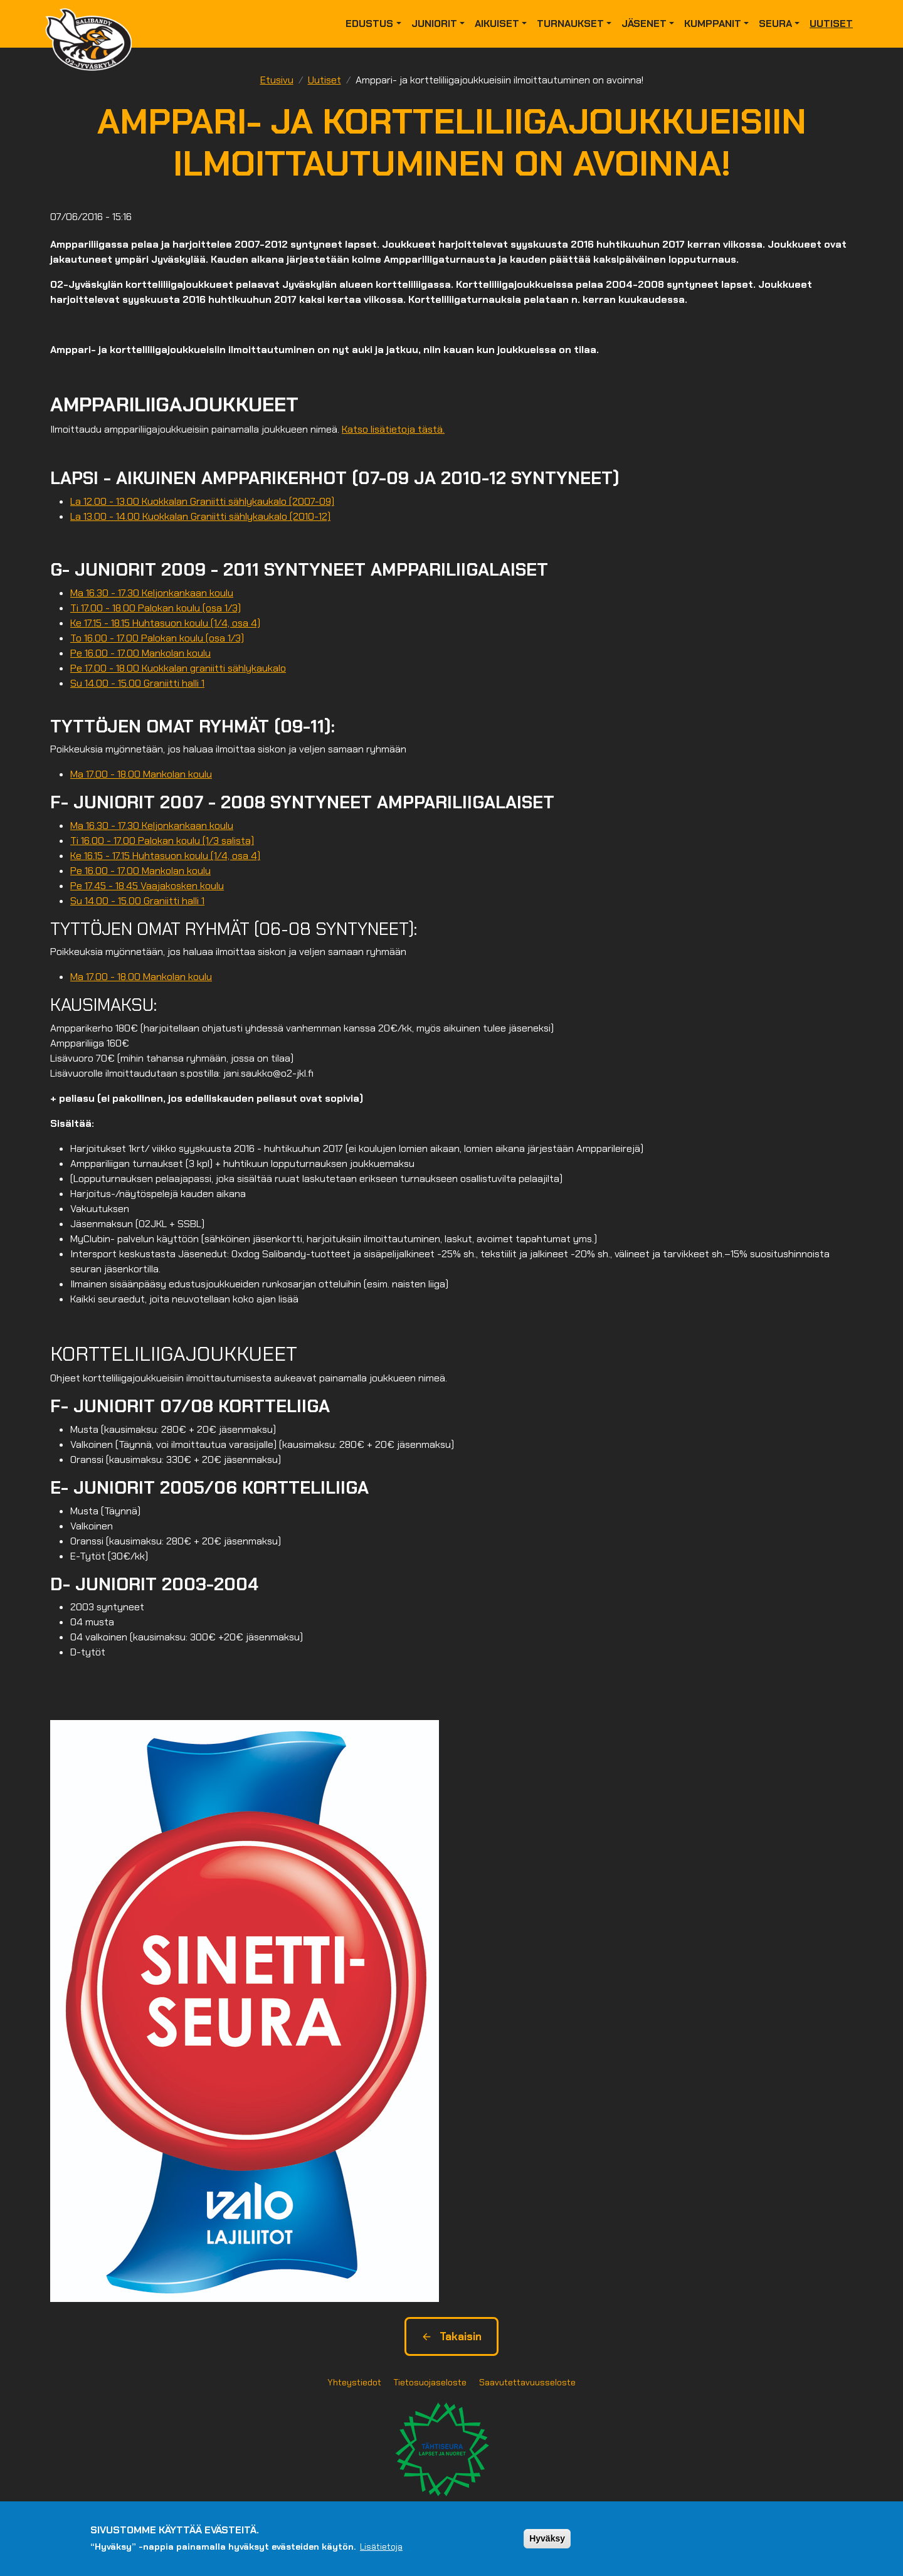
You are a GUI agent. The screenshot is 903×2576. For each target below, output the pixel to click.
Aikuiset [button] (497, 23)
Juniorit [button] (434, 23)
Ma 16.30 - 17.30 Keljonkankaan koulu (151, 592)
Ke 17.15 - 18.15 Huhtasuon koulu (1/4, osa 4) (165, 623)
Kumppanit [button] (712, 23)
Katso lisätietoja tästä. (393, 429)
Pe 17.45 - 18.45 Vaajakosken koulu (147, 885)
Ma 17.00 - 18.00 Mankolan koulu (141, 774)
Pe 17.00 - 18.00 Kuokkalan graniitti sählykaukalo (178, 668)
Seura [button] (775, 23)
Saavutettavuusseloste (527, 2382)
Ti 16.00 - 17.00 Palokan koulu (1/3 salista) (162, 840)
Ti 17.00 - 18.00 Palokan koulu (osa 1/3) (155, 608)
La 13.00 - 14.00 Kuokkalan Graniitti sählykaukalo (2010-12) (200, 516)
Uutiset (831, 23)
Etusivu (276, 80)
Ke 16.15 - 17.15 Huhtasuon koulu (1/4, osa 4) (165, 855)
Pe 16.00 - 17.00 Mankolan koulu (140, 653)
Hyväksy (547, 2540)
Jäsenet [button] (644, 23)
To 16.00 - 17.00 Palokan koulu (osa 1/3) (157, 638)
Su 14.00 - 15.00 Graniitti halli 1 (137, 683)
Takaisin (451, 2336)
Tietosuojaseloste (430, 2382)
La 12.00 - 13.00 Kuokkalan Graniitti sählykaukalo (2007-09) (202, 501)
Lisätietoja (381, 2548)
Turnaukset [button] (570, 23)
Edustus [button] (369, 23)
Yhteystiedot (354, 2382)
